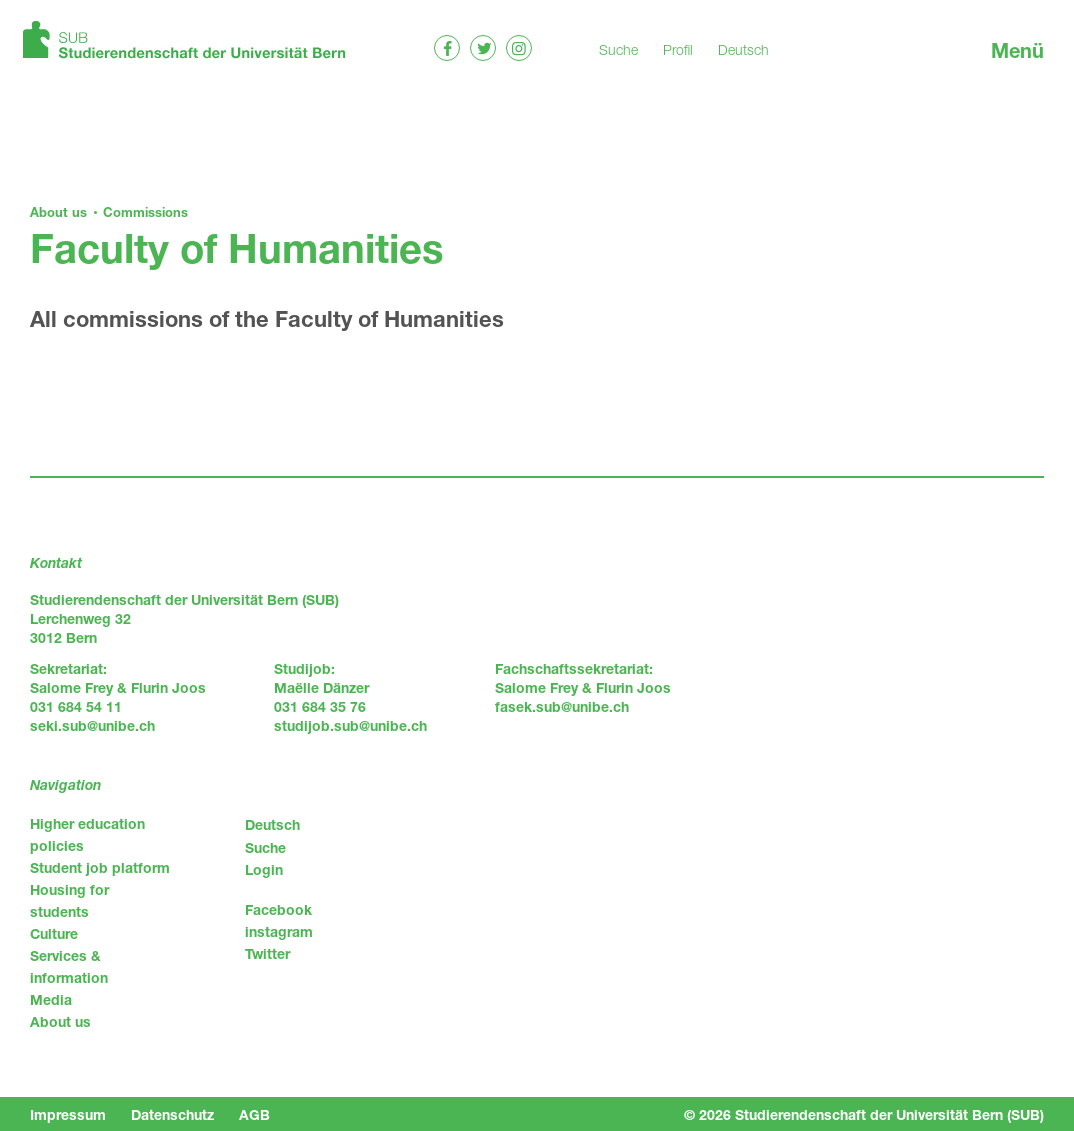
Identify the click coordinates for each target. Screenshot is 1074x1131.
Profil (678, 49)
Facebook (278, 909)
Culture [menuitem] (54, 933)
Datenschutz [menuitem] (172, 1114)
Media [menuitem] (51, 999)
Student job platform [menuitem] (100, 867)
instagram (279, 931)
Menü (1017, 50)
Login (264, 869)
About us (58, 212)
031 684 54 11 (76, 706)
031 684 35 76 (320, 706)
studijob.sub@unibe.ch (350, 725)
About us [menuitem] (60, 1021)
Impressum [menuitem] (68, 1114)
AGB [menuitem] (254, 1114)
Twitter (267, 953)
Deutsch (743, 49)
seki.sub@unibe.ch (92, 725)
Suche (618, 49)
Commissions (145, 212)
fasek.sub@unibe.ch (562, 706)
